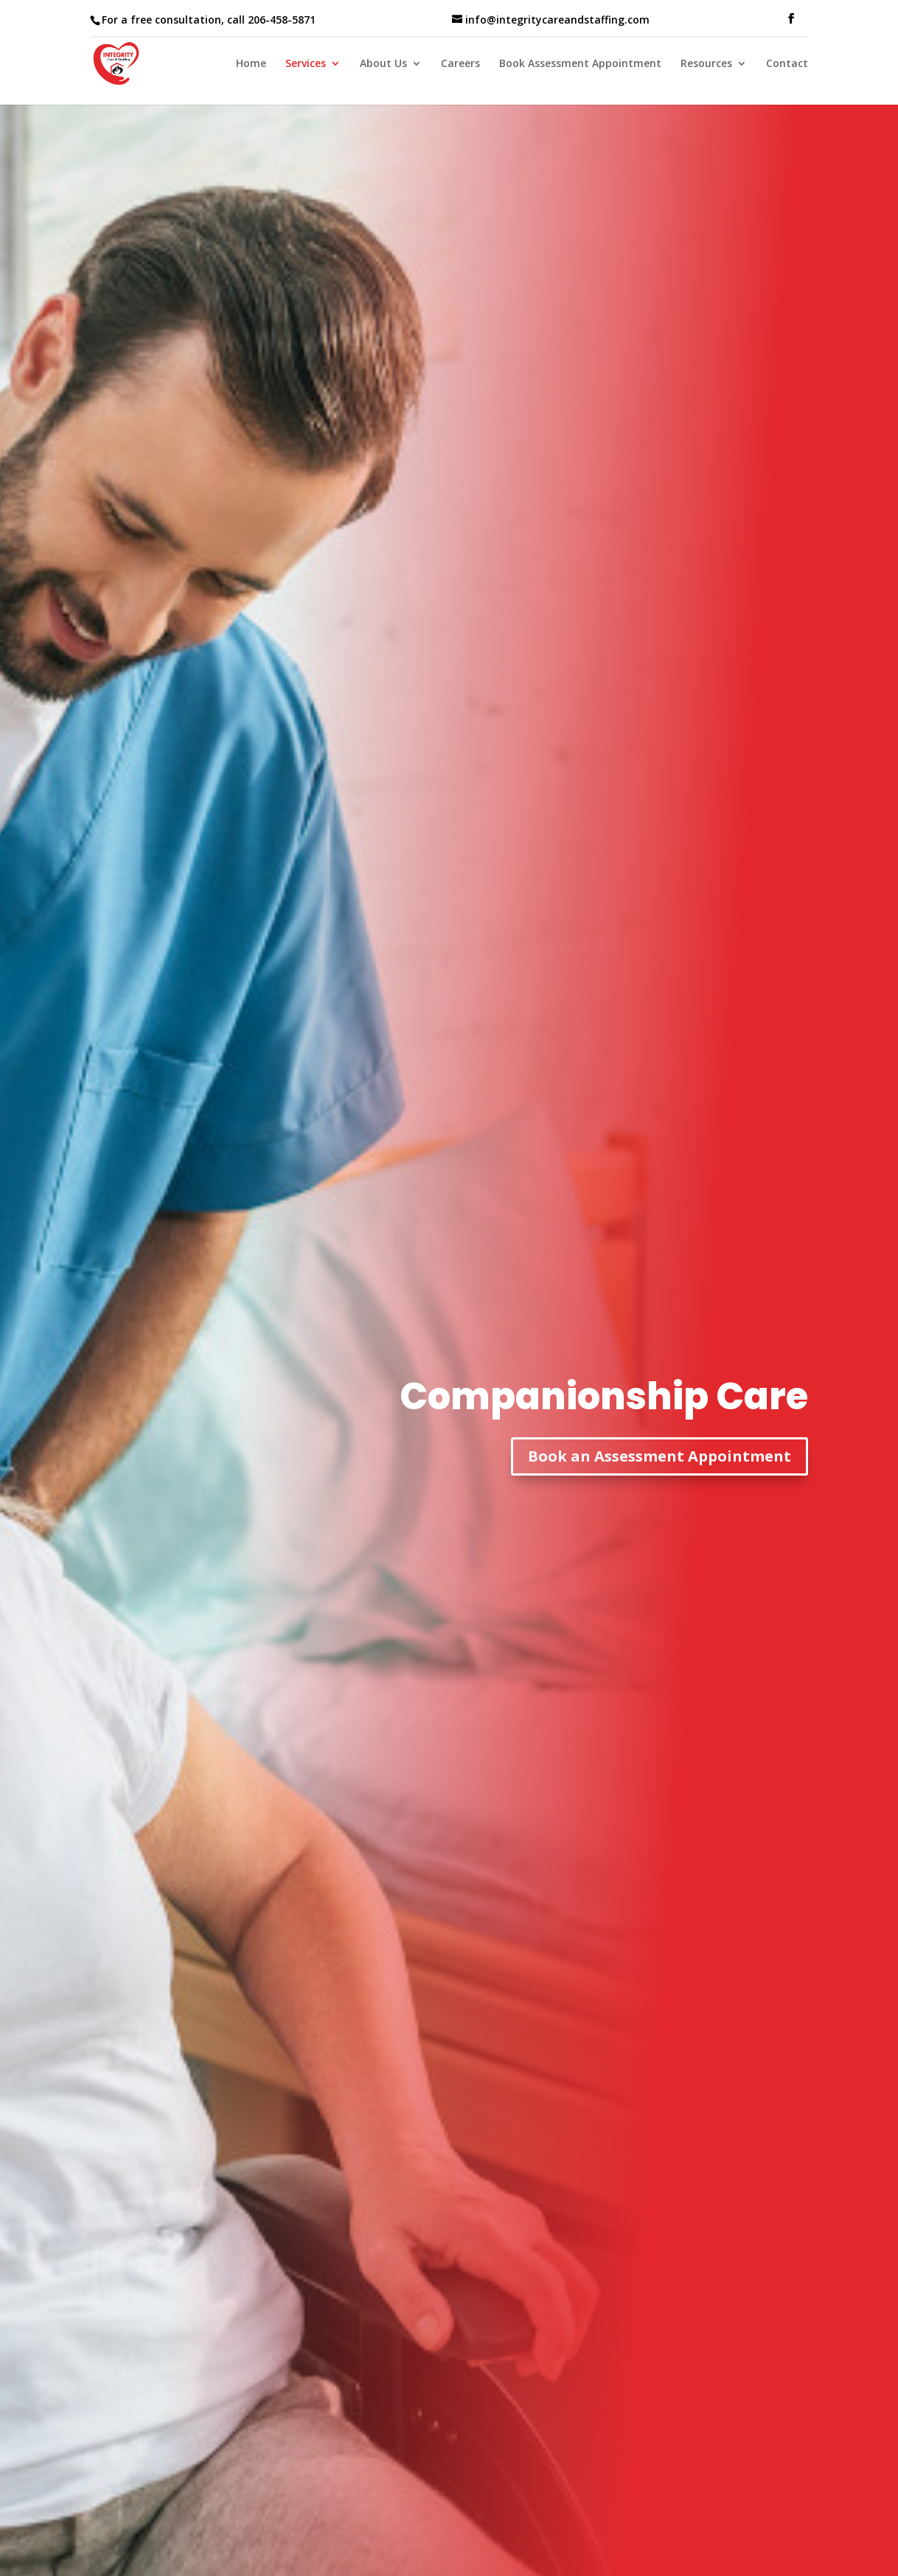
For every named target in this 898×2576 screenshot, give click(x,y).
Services (305, 64)
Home (251, 64)
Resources (706, 64)
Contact (787, 64)
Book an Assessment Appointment (659, 1456)
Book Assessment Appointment (580, 64)
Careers (460, 64)
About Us (383, 64)
